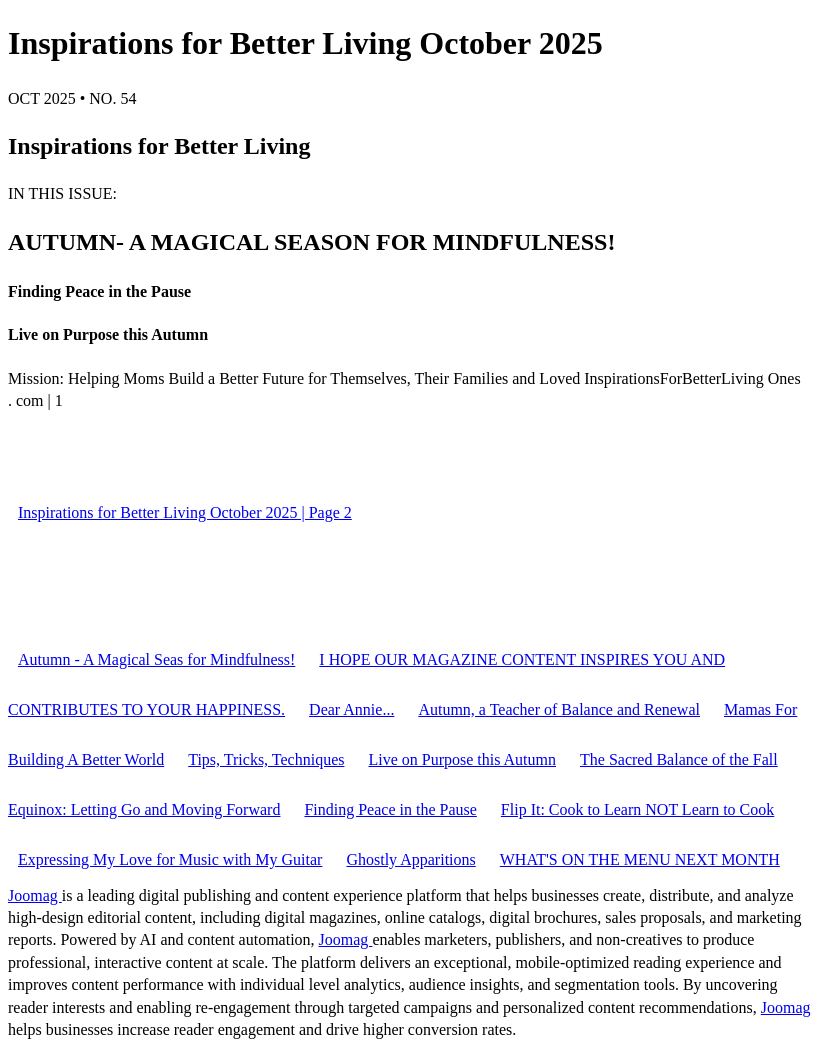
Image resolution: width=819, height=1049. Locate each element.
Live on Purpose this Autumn (462, 759)
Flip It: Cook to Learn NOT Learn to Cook (637, 809)
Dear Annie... (351, 709)
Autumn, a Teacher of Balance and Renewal (559, 709)
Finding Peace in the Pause (390, 809)
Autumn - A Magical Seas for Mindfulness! (156, 659)
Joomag (35, 895)
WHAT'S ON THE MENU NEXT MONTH (640, 859)
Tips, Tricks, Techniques (266, 759)
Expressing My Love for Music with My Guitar (170, 859)
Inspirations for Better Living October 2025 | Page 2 (185, 512)
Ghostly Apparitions (410, 859)
